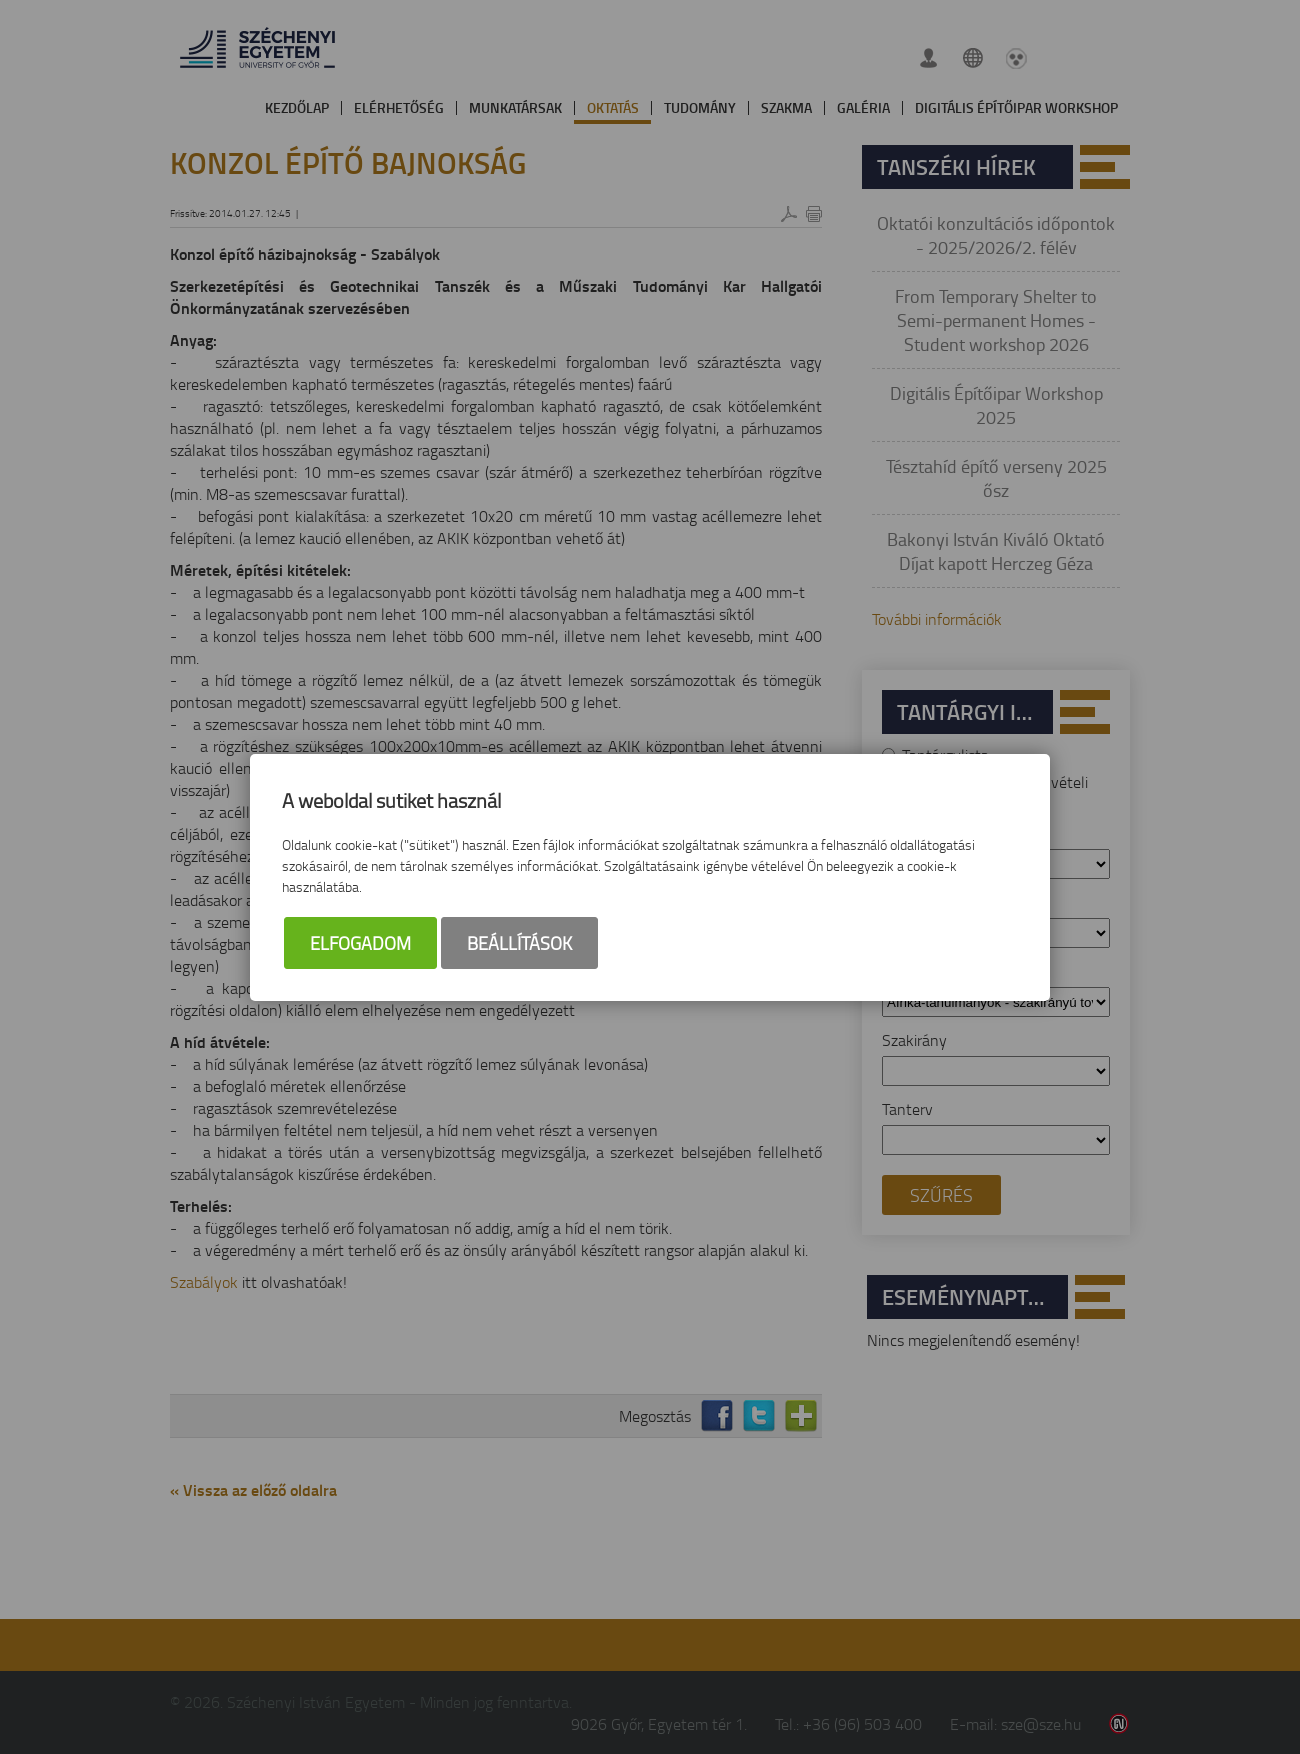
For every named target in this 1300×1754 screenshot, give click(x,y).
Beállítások (519, 943)
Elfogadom (360, 943)
